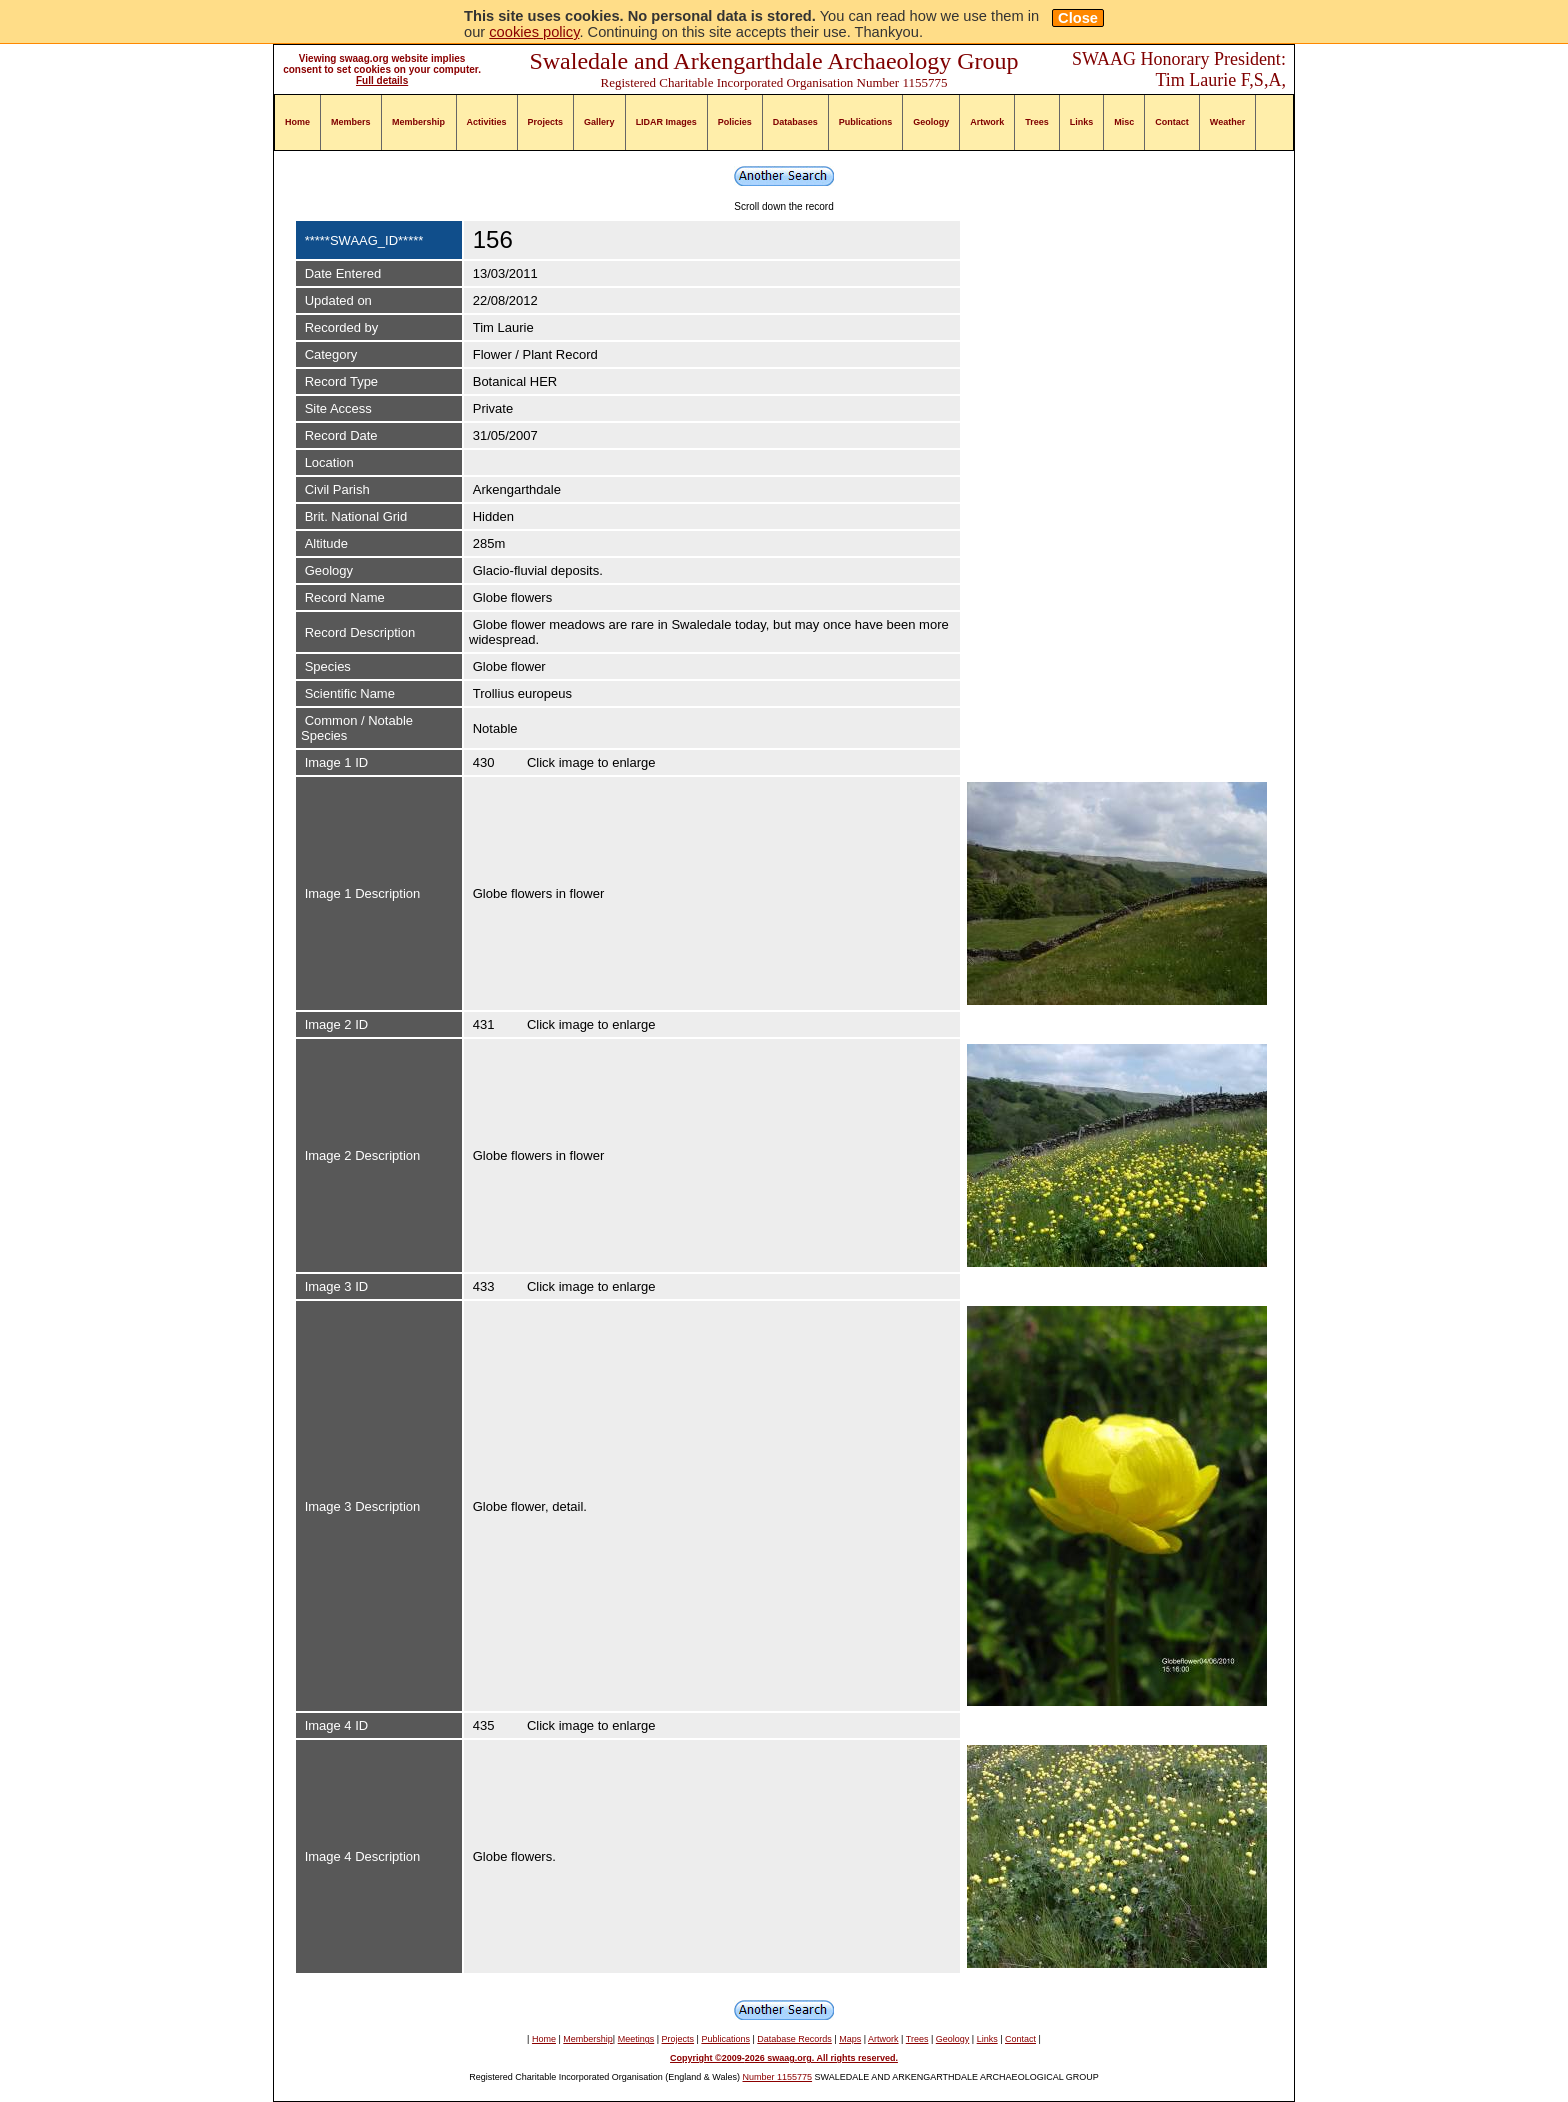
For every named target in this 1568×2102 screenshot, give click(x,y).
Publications (866, 122)
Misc (1124, 122)
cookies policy (534, 32)
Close (1078, 18)
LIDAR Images (666, 122)
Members (351, 122)
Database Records (794, 2039)
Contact (1172, 122)
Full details (382, 80)
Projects (546, 122)
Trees (1037, 122)
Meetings (636, 2039)
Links (1082, 122)
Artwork (987, 122)
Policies (735, 122)
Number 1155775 (778, 2077)
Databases (795, 122)
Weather (1227, 122)
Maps (850, 2039)
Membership (418, 122)
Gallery (599, 122)
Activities (487, 122)
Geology (931, 122)
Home (297, 122)
